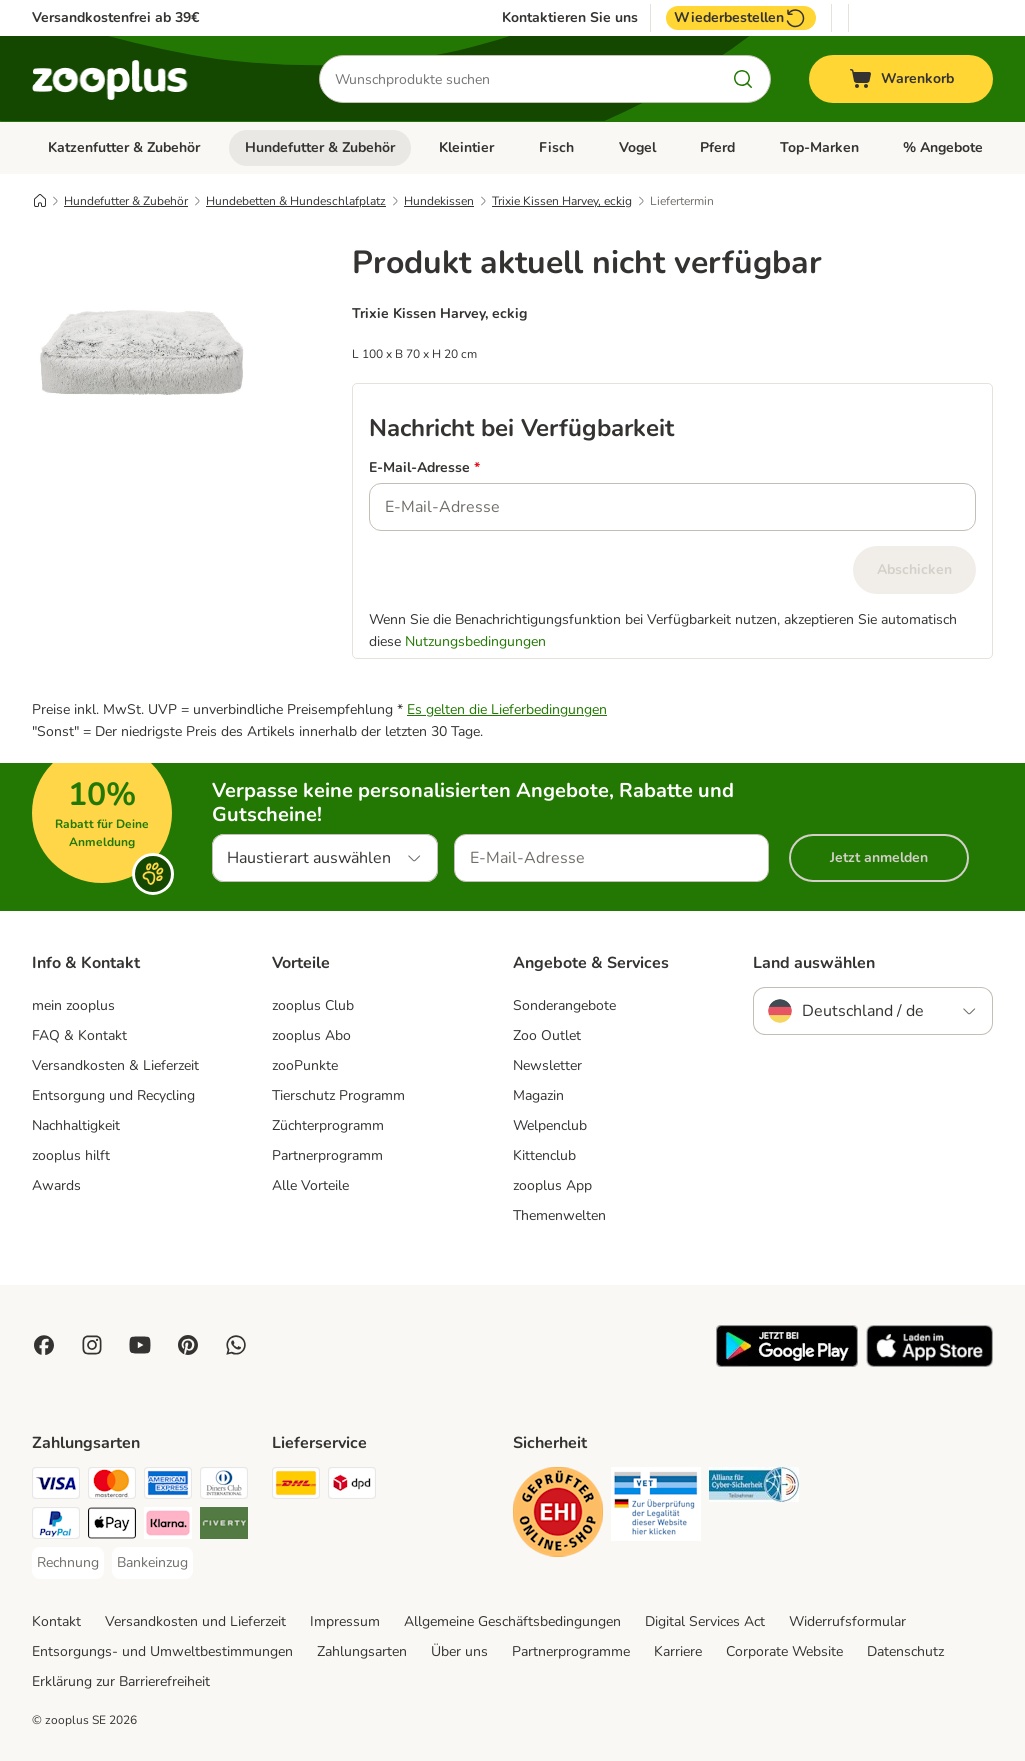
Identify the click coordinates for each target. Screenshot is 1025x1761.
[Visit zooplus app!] (787, 1362)
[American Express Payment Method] (168, 1486)
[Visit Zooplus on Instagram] (92, 1345)
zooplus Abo (311, 1035)
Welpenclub (550, 1125)
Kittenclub (544, 1155)
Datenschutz (905, 1651)
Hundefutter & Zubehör (320, 147)
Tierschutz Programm (338, 1095)
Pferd (717, 147)
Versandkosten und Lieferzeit (195, 1621)
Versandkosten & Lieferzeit (115, 1065)
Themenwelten (559, 1215)
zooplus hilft (71, 1155)
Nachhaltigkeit (76, 1125)
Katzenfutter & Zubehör (124, 147)
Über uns (459, 1651)
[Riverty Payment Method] (224, 1526)
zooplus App (552, 1185)
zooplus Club (313, 1005)
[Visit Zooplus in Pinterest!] (188, 1345)
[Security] (558, 1515)
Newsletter (547, 1065)
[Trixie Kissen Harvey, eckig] (142, 451)
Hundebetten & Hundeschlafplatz (296, 201)
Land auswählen (814, 963)
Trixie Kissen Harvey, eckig (562, 201)
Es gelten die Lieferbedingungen (507, 709)
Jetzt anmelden (879, 857)
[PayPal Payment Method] (56, 1526)
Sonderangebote (564, 1005)
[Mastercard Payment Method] (112, 1486)
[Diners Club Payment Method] (224, 1486)
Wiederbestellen (741, 18)
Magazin (538, 1095)
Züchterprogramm (328, 1125)
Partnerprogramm (327, 1155)
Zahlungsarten (362, 1651)
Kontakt (56, 1621)
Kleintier (466, 147)
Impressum (345, 1621)
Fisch (556, 147)
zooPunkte (305, 1065)
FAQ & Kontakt (79, 1035)
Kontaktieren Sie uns (570, 18)
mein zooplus (73, 1005)
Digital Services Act (705, 1621)
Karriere (678, 1651)
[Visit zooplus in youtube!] (140, 1345)
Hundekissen (439, 201)
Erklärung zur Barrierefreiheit (121, 1681)
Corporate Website (784, 1651)
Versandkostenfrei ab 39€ (115, 17)
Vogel (637, 147)
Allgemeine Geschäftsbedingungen (512, 1621)
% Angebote (943, 147)
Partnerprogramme (571, 1651)
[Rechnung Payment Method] (68, 1563)
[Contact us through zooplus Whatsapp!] (236, 1345)
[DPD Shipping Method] (352, 1486)
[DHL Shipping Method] (296, 1486)
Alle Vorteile (310, 1185)
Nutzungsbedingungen (475, 641)
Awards (56, 1185)
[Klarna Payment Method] (168, 1526)
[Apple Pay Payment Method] (112, 1526)
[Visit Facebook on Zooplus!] (44, 1345)
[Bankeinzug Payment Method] (152, 1563)
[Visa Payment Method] (56, 1486)
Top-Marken (819, 147)
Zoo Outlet (547, 1035)
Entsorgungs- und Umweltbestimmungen (162, 1651)
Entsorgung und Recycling (113, 1095)
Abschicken (914, 569)
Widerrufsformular (847, 1621)
